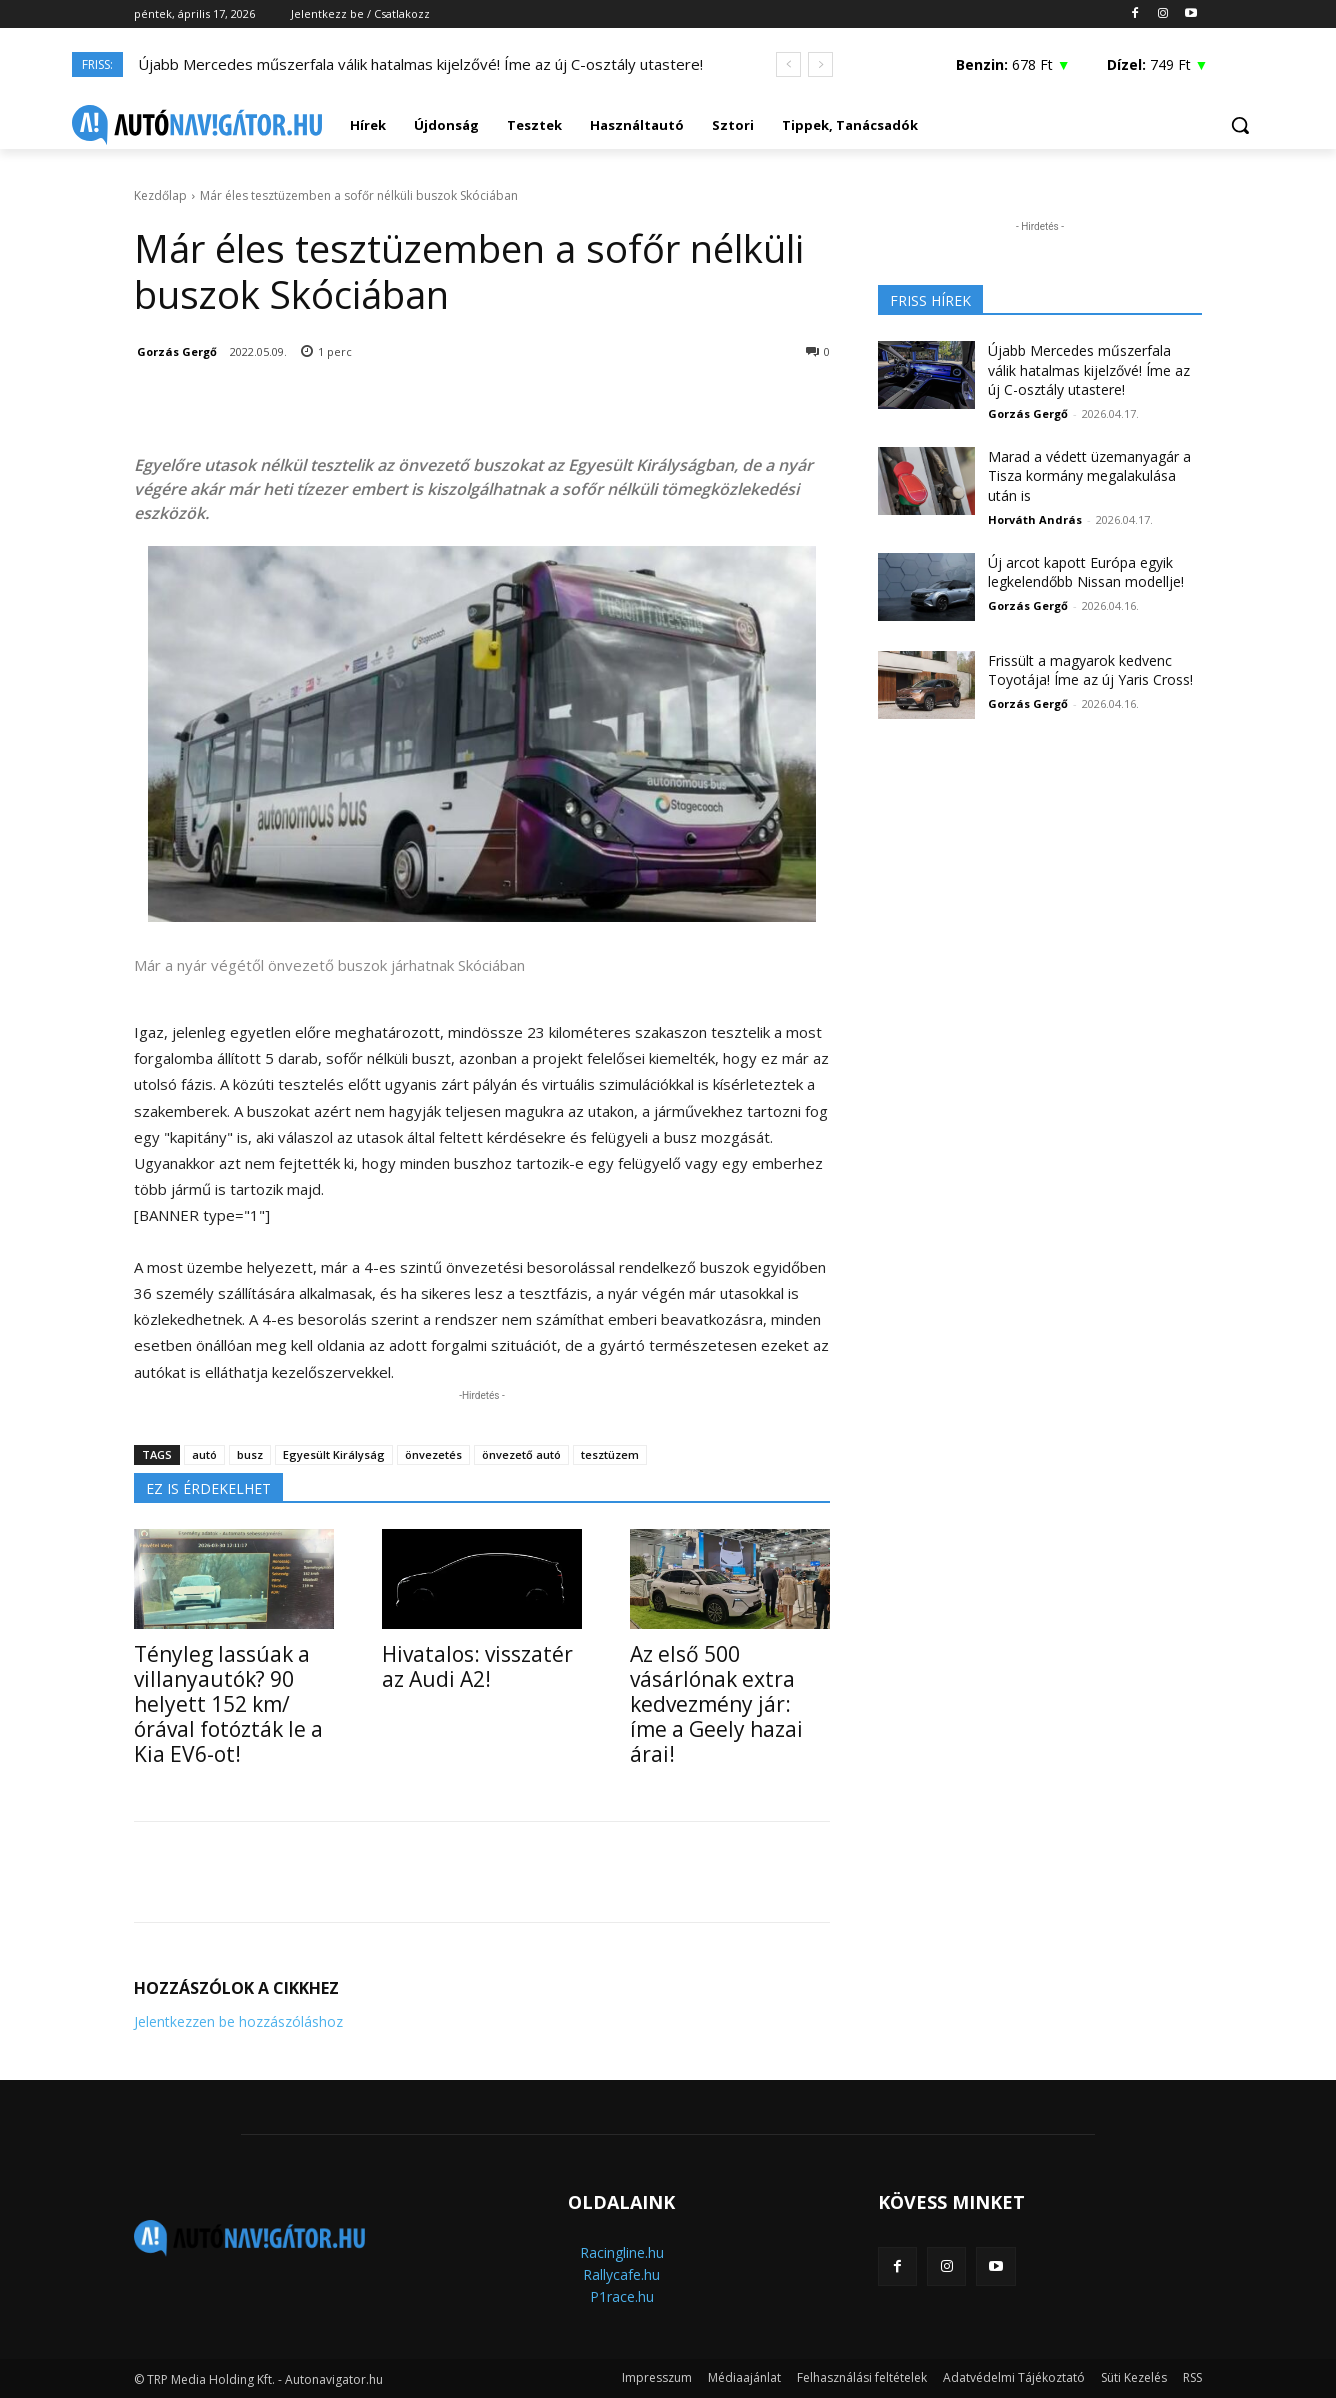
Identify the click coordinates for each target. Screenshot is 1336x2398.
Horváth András (1035, 519)
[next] (820, 64)
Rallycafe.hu (621, 2274)
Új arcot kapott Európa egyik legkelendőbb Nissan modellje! (1086, 572)
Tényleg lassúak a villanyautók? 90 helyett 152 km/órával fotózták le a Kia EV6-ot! (228, 1704)
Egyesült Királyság (334, 1454)
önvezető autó (521, 1454)
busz (250, 1454)
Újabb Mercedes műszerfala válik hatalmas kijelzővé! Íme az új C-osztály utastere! (420, 64)
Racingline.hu (622, 2252)
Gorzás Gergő (177, 351)
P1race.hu (622, 2296)
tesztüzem (610, 1454)
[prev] (788, 64)
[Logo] (197, 125)
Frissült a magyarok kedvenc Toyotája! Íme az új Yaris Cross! (1090, 670)
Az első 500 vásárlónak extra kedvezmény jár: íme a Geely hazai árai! (716, 1704)
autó (204, 1454)
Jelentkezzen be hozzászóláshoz (238, 2021)
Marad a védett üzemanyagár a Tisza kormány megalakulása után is (1089, 476)
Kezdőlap (160, 195)
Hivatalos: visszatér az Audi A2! (477, 1666)
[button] (1240, 125)
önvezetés (433, 1454)
